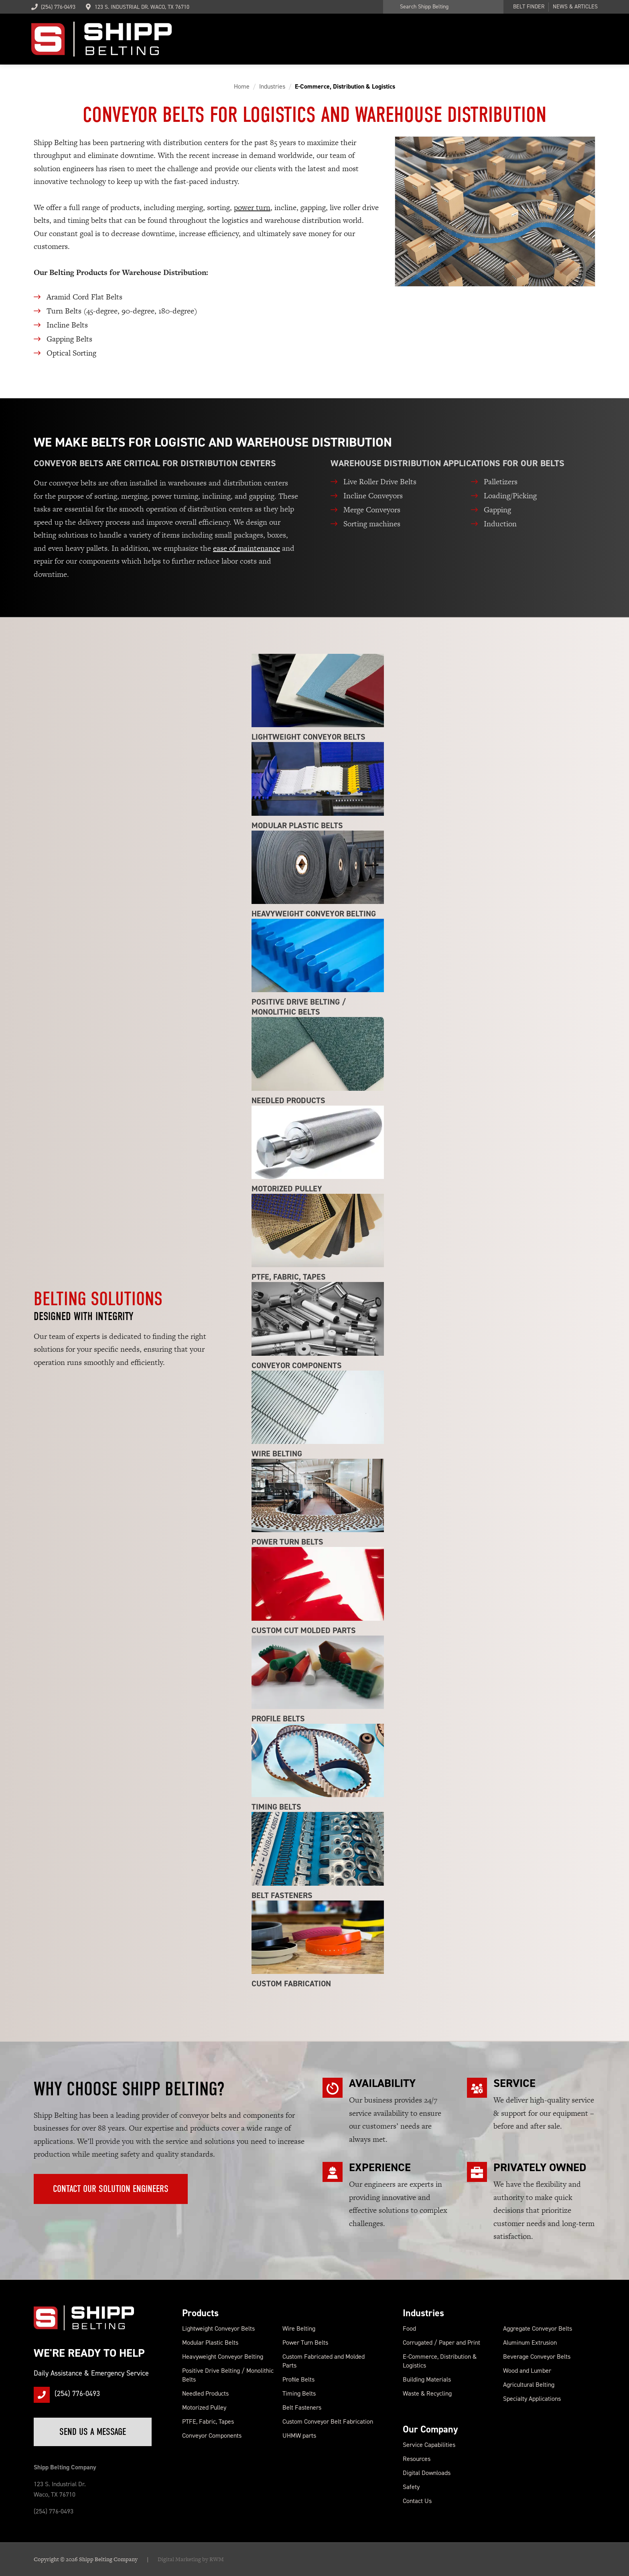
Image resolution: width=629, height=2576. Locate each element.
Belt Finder (528, 6)
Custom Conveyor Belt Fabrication (327, 2421)
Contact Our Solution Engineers (110, 2188)
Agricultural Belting (528, 2384)
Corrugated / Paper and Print (441, 2342)
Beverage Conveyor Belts (536, 2356)
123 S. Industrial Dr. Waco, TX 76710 (142, 7)
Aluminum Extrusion (530, 2342)
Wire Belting (298, 2328)
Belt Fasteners (301, 2407)
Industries (423, 2313)
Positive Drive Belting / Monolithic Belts (228, 2375)
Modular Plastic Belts (210, 2342)
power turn (252, 207)
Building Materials (427, 2379)
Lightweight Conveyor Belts (218, 2328)
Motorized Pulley (204, 2407)
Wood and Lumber (527, 2370)
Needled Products (205, 2393)
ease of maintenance (246, 548)
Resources (416, 2459)
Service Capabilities (429, 2445)
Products (200, 2313)
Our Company (430, 2429)
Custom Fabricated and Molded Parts (323, 2361)
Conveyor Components (211, 2435)
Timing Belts (299, 2393)
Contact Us (417, 2501)
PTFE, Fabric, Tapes (208, 2421)
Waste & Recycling (427, 2393)
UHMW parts (299, 2435)
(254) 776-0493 (53, 7)
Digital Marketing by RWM (191, 2559)
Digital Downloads (426, 2473)
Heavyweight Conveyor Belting (222, 2356)
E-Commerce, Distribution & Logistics (440, 2361)
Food (409, 2328)
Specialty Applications (532, 2398)
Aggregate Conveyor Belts (537, 2328)
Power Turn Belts (305, 2342)
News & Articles (575, 6)
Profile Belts (298, 2379)
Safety (411, 2487)
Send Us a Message (92, 2431)
